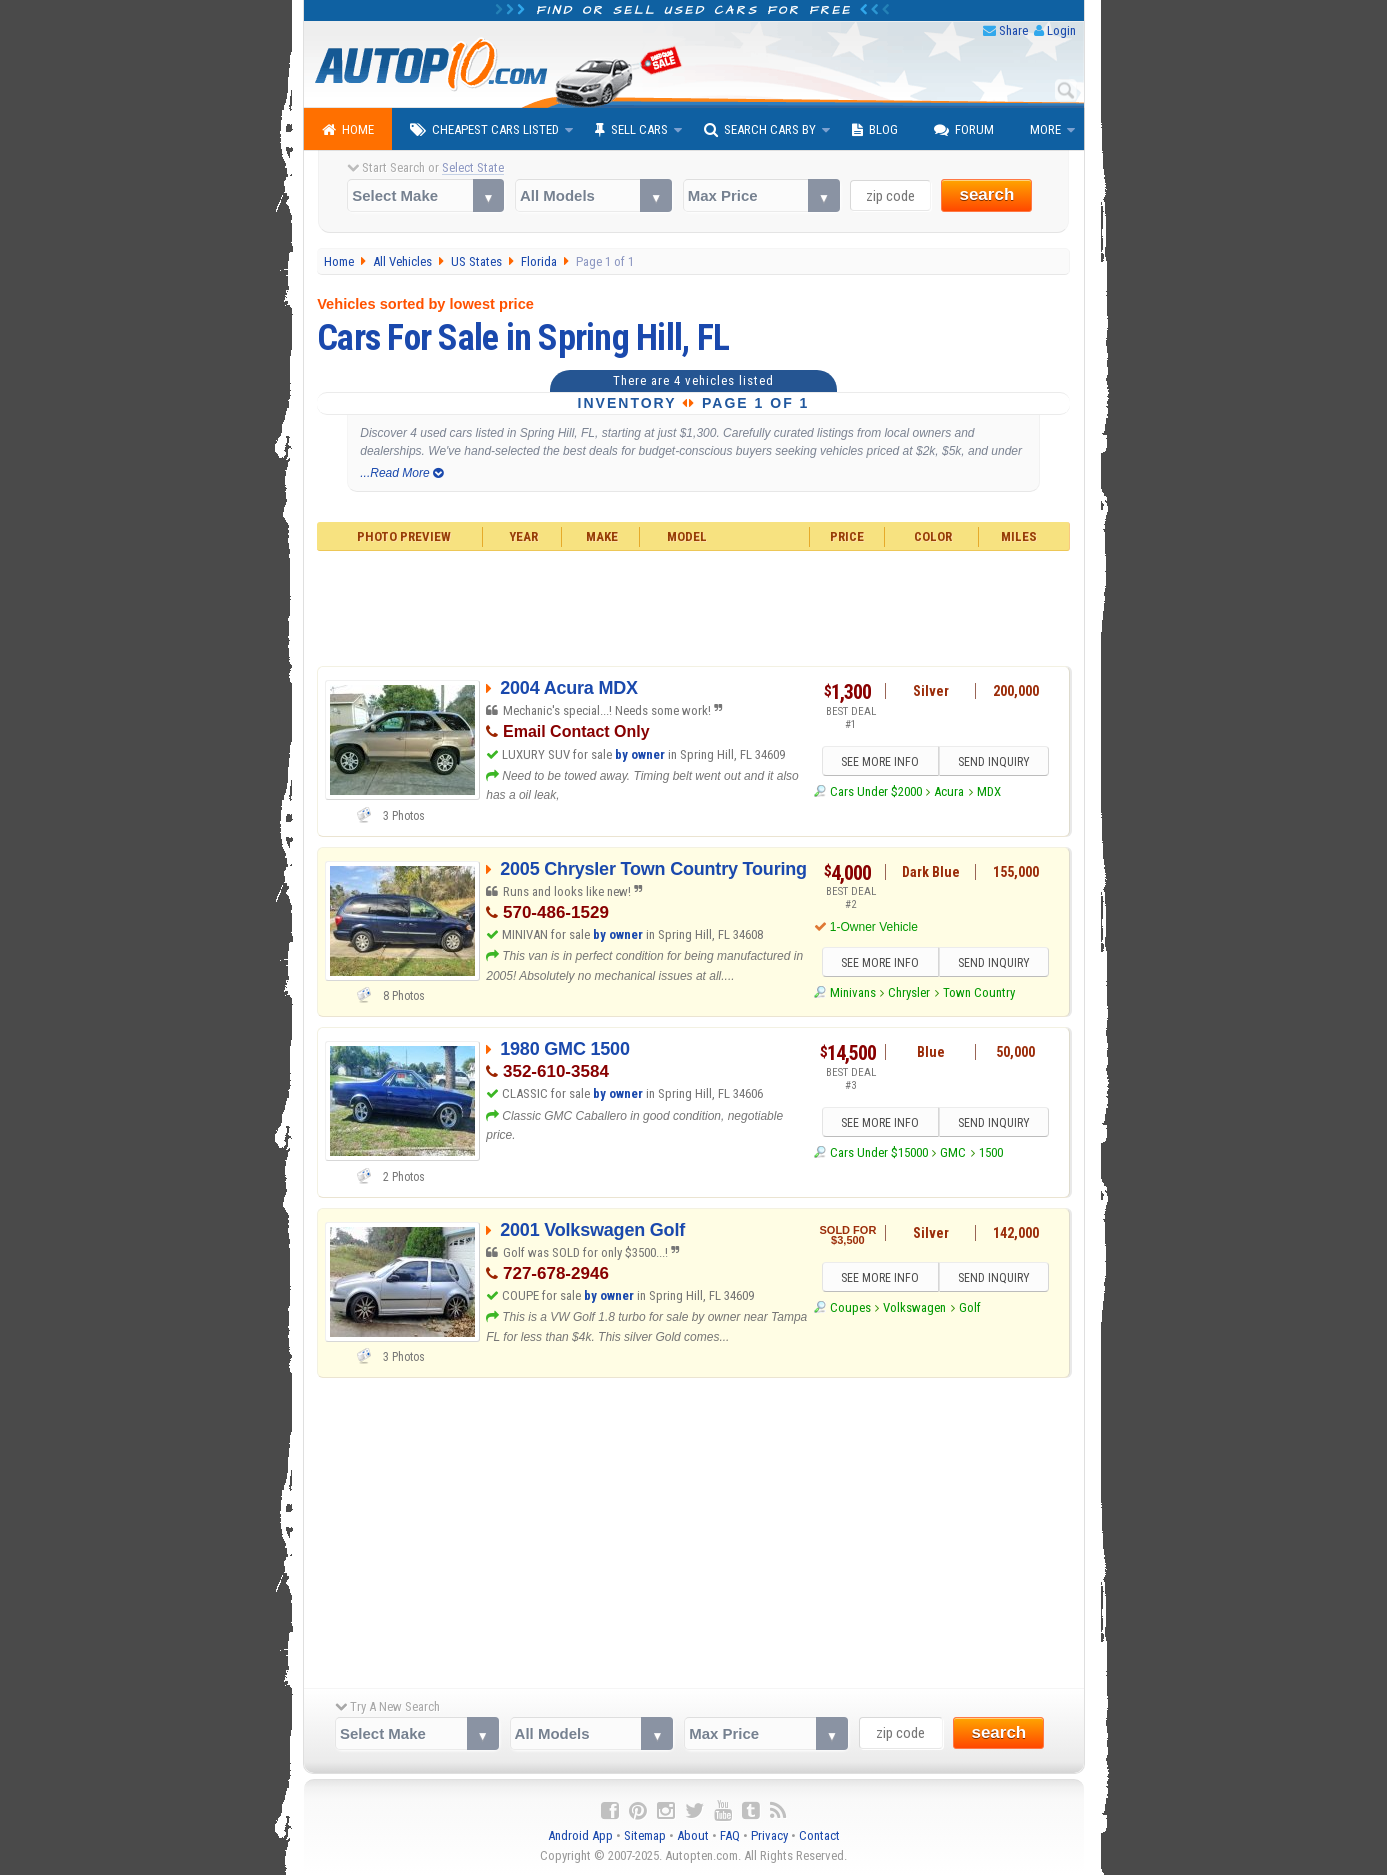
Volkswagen (914, 1307)
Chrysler (909, 992)
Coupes (850, 1307)
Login (1061, 30)
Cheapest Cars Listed (484, 130)
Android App (580, 1835)
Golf (970, 1307)
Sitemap (645, 1835)
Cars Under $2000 (876, 791)
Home (348, 130)
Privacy (769, 1835)
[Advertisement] (693, 606)
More (1045, 129)
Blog (875, 130)
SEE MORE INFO (880, 762)
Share (1013, 30)
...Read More (401, 473)
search (986, 194)
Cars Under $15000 (879, 1152)
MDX (989, 791)
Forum (964, 130)
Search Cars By (760, 130)
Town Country (979, 992)
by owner (640, 754)
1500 (991, 1152)
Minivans (853, 992)
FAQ (730, 1835)
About (693, 1835)
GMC (953, 1152)
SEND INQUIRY (994, 762)
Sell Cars (631, 130)
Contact (819, 1835)
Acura (949, 791)
